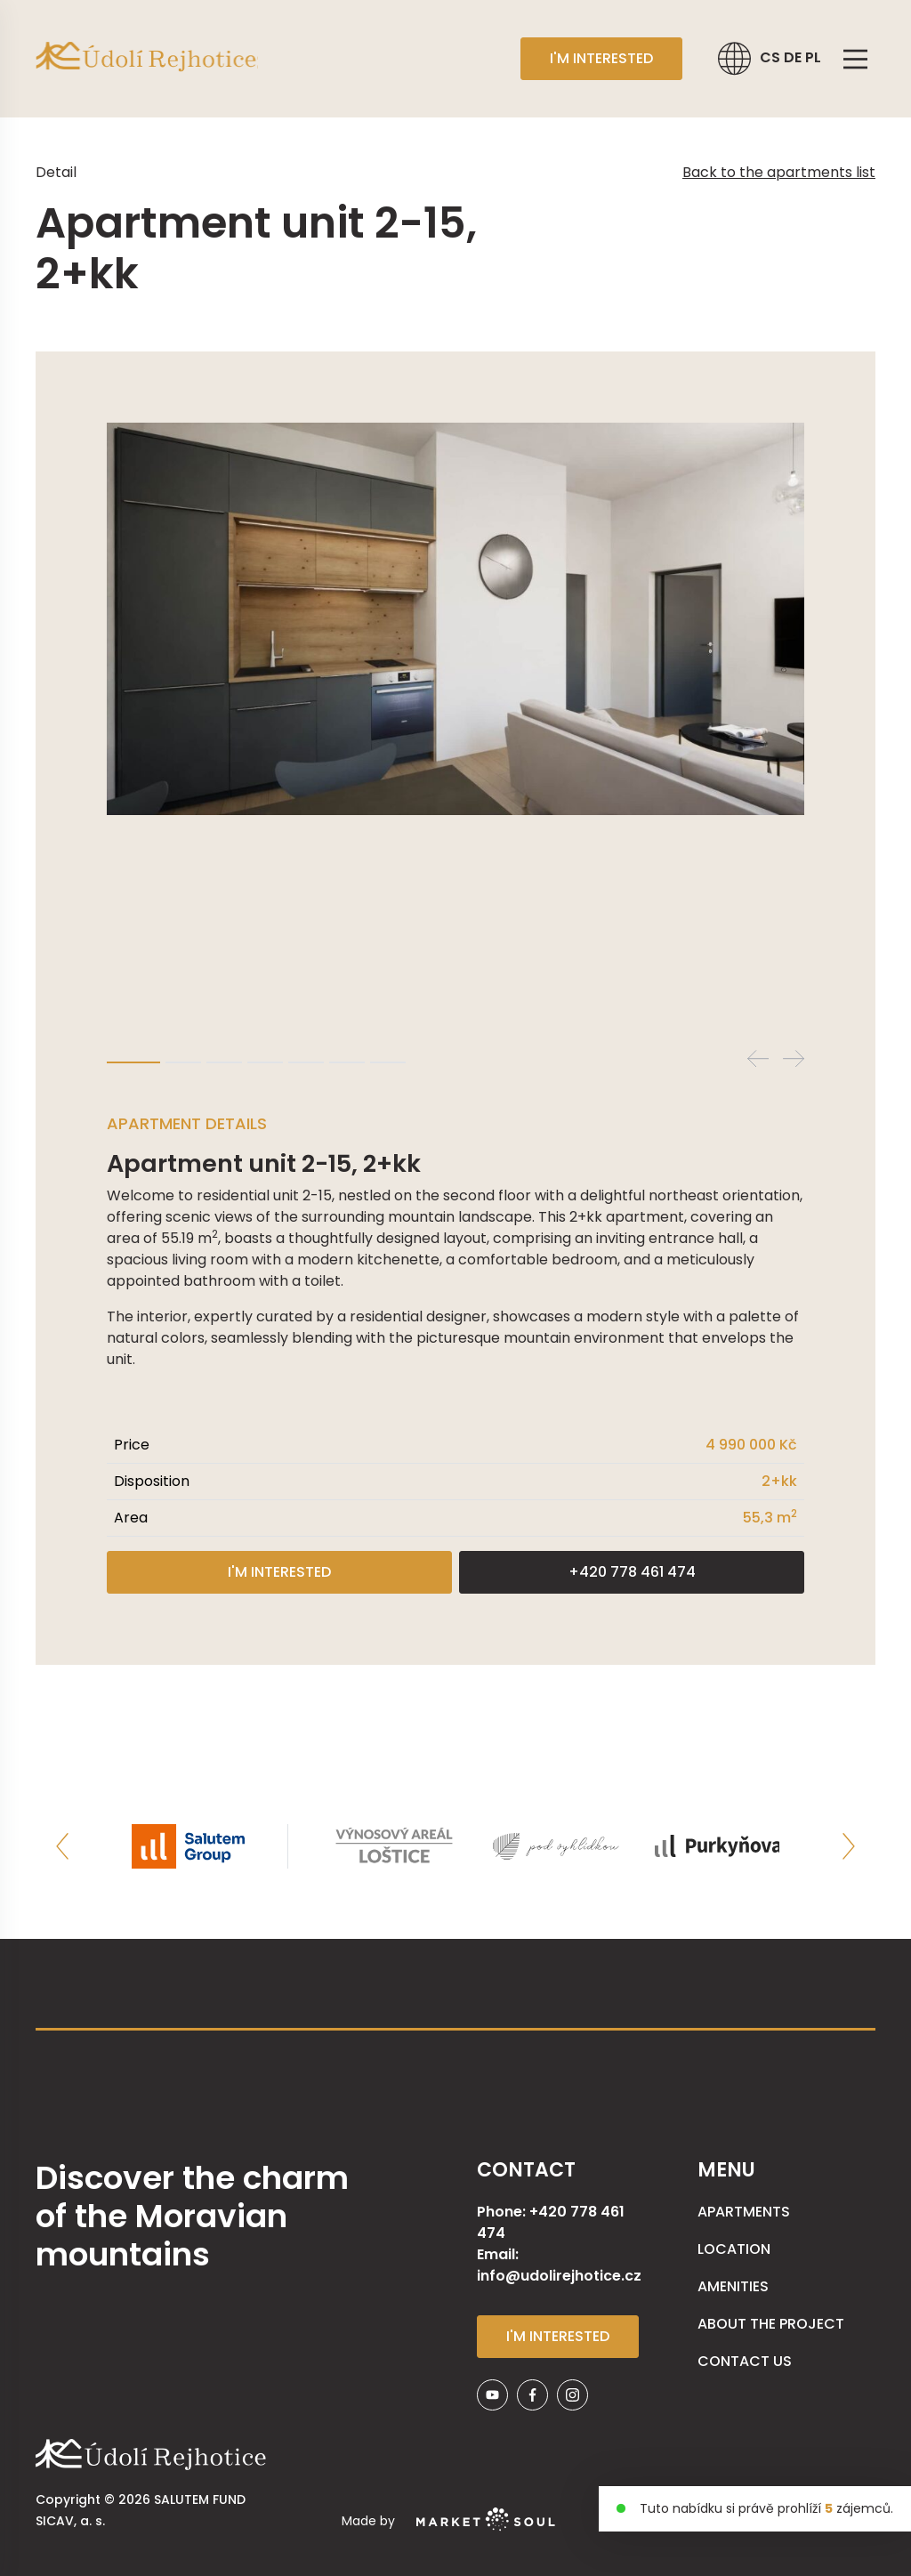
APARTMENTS (743, 2211)
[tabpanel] (455, 619)
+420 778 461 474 (632, 1572)
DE (794, 57)
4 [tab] (265, 1062)
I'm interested (601, 58)
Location (733, 2249)
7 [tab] (388, 1062)
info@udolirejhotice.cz (559, 2275)
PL (813, 57)
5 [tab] (306, 1062)
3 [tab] (224, 1062)
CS (772, 57)
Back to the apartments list (778, 172)
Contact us (744, 2361)
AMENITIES (733, 2286)
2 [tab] (183, 1062)
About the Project (770, 2324)
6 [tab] (347, 1062)
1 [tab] (133, 1062)
